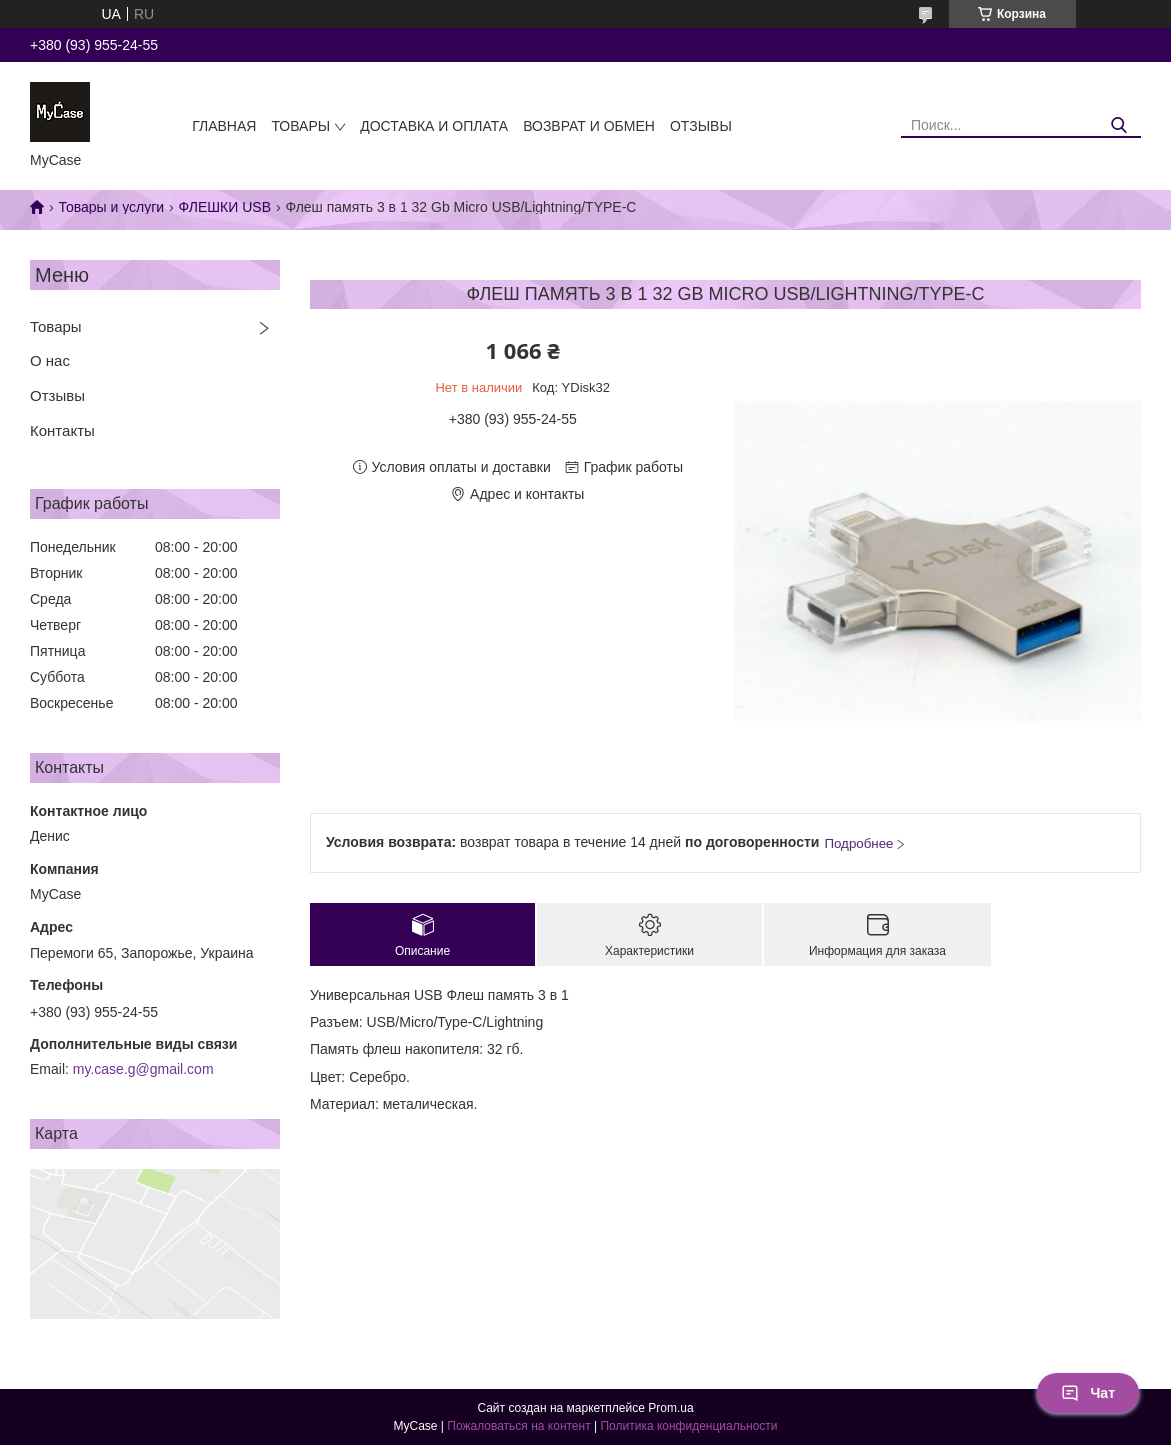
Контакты (62, 430)
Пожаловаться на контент (518, 1426)
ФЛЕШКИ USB (225, 207)
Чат (1088, 1393)
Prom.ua (670, 1408)
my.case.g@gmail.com (143, 1069)
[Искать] (1118, 125)
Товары (300, 126)
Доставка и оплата (434, 126)
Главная (224, 126)
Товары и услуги (111, 207)
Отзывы (701, 126)
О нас (50, 360)
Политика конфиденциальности (688, 1426)
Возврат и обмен (589, 126)
